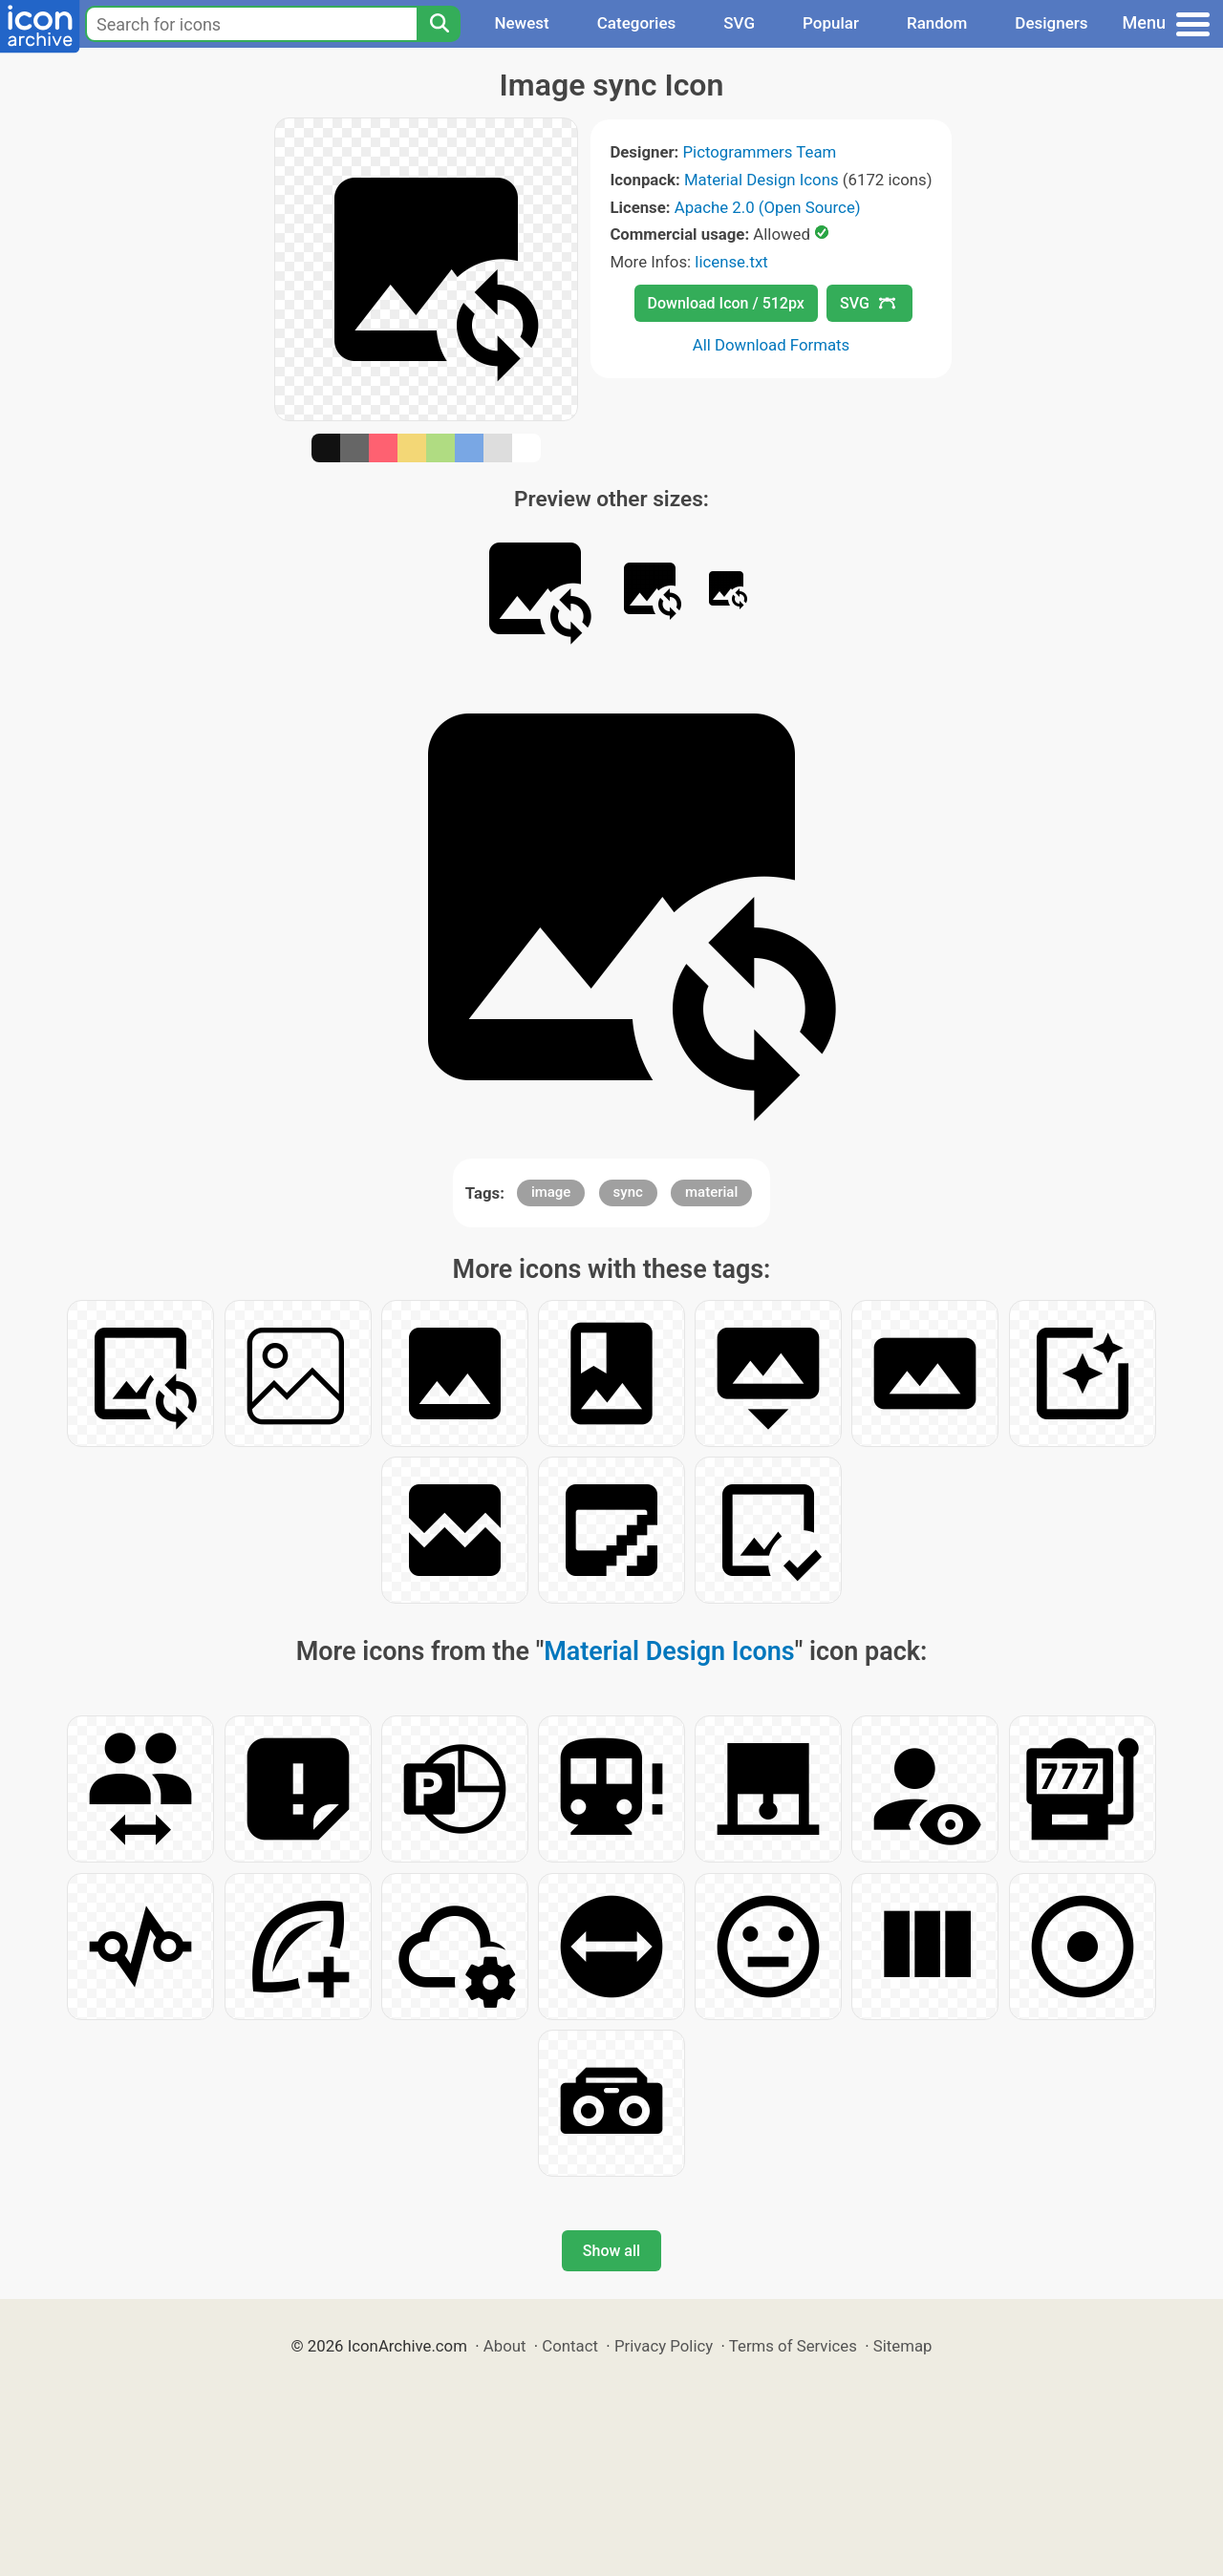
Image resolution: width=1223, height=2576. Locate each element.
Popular (831, 22)
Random (937, 22)
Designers (1051, 22)
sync (628, 1192)
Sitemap (903, 2345)
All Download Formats (771, 344)
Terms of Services (793, 2345)
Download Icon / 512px (726, 303)
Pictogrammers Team (760, 151)
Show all (611, 2251)
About (504, 2345)
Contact (570, 2345)
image (551, 1192)
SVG (739, 22)
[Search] (439, 24)
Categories (636, 22)
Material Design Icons (761, 179)
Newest (521, 22)
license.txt (731, 261)
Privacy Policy (663, 2345)
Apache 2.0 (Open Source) (768, 207)
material (711, 1192)
